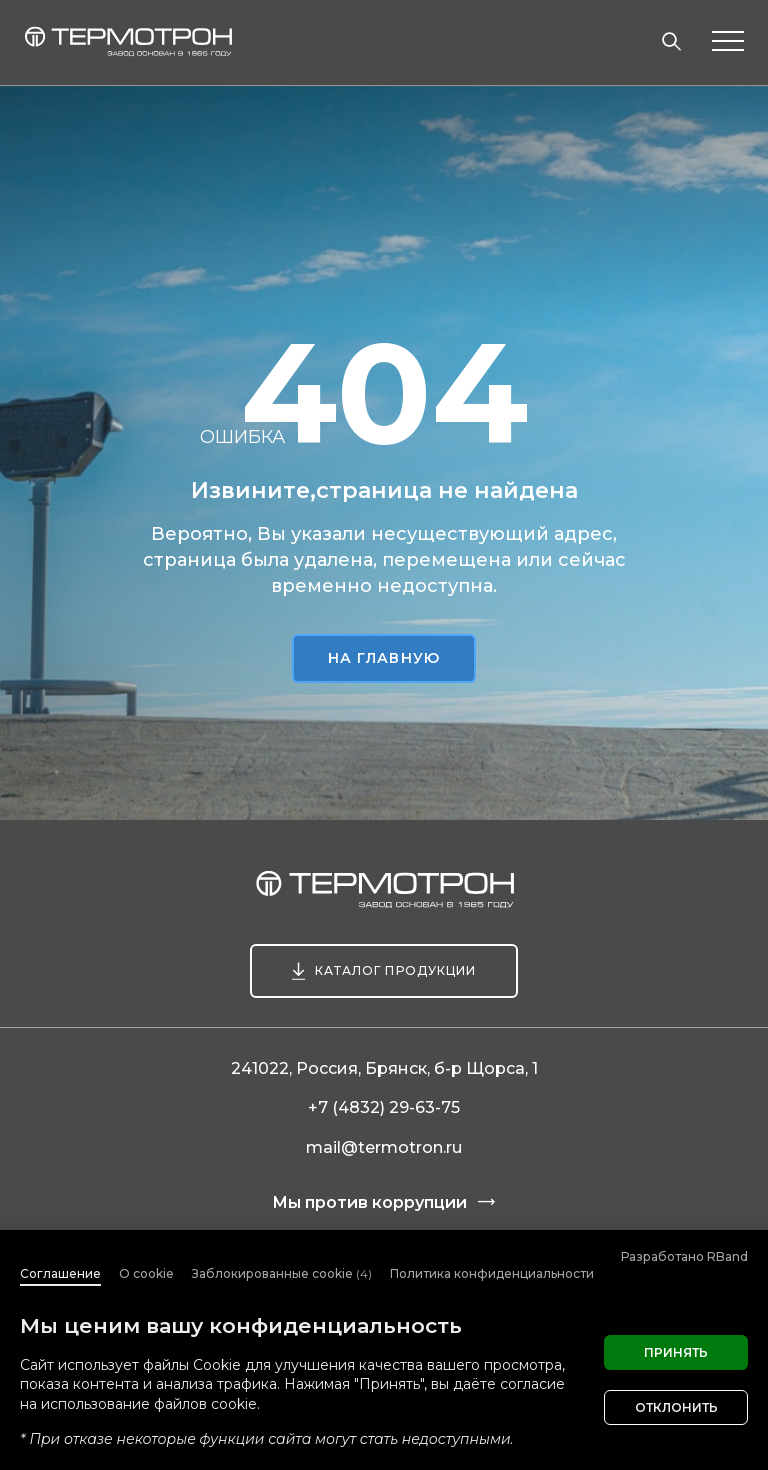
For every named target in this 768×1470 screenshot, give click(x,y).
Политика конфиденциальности (492, 1273)
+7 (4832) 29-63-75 (384, 1107)
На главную (384, 658)
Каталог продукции (395, 970)
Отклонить (676, 1407)
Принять (676, 1352)
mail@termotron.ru (384, 1147)
